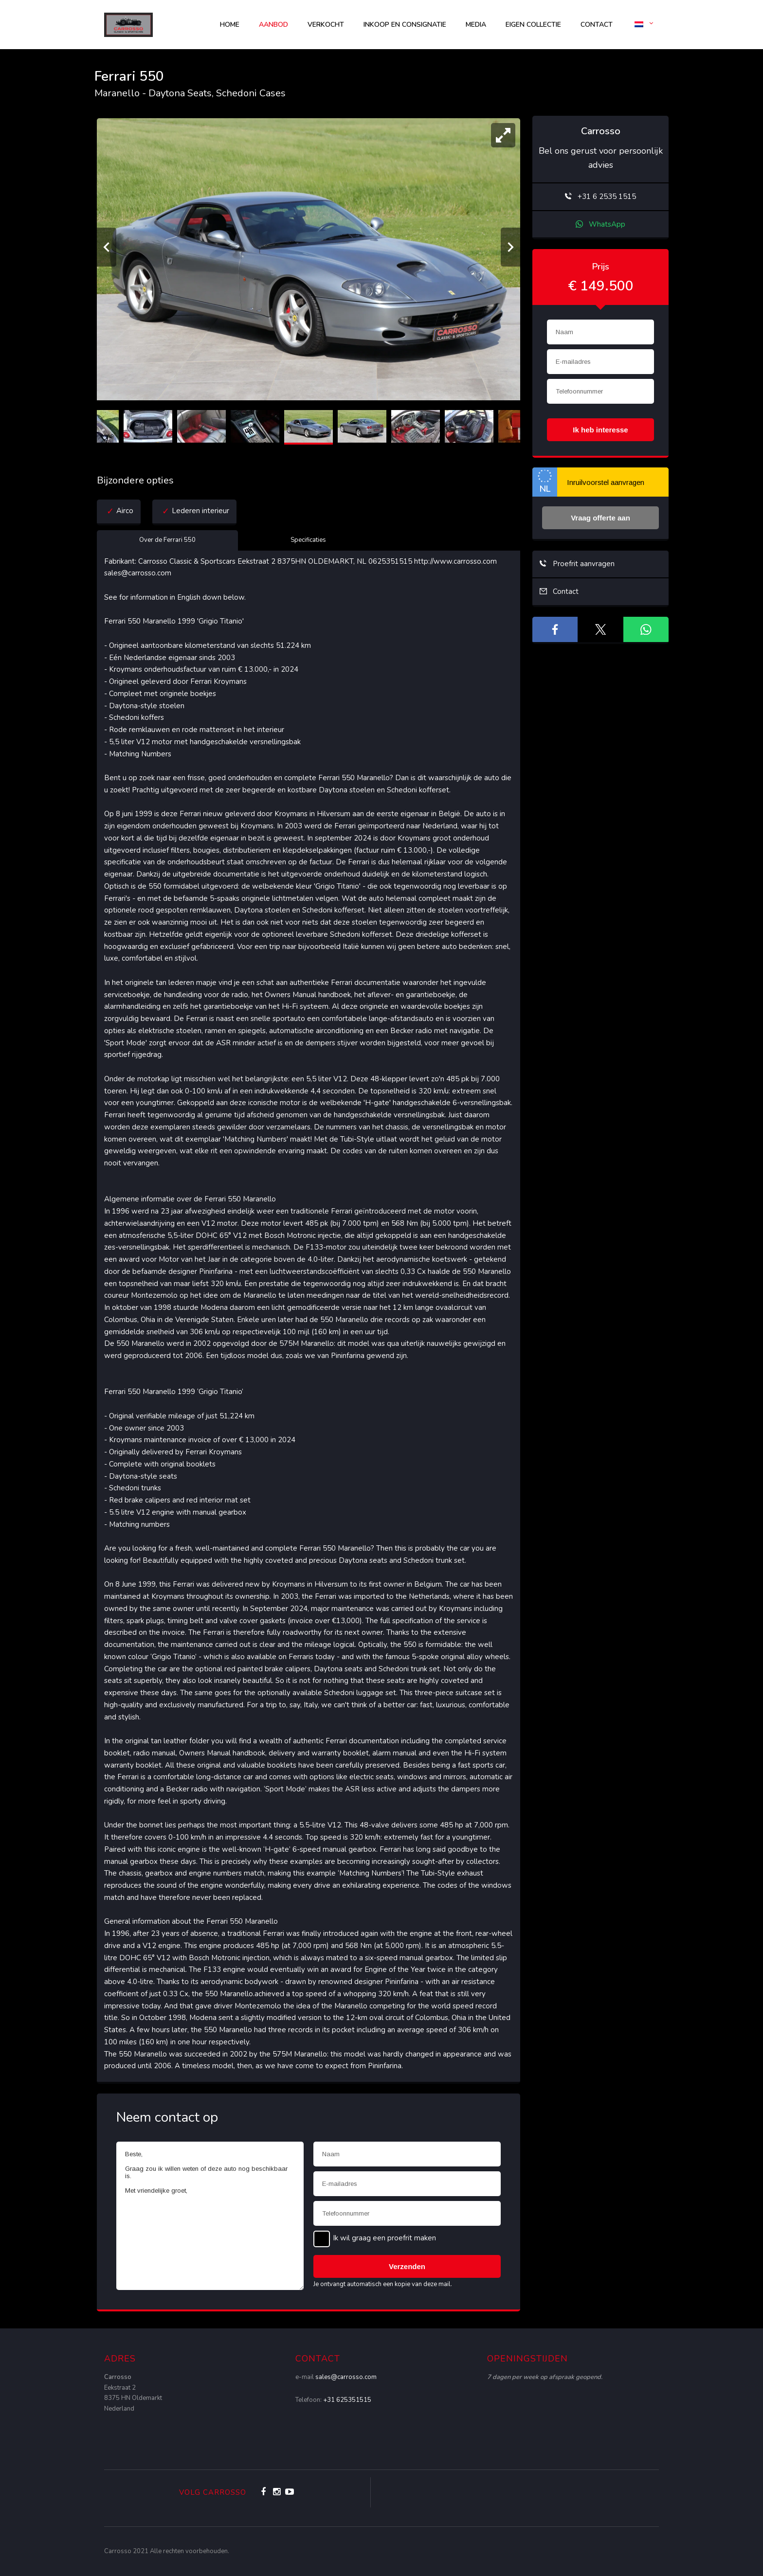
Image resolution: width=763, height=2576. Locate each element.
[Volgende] (510, 247)
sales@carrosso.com (346, 2377)
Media (476, 24)
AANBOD (273, 24)
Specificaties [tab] (308, 540)
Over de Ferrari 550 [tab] (167, 540)
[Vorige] (106, 247)
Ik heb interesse (600, 430)
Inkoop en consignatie (404, 24)
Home (229, 24)
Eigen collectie (533, 24)
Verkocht (326, 24)
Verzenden (407, 2266)
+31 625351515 (347, 2400)
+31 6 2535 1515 (600, 196)
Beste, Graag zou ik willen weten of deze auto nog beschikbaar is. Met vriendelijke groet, (210, 2216)
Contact (597, 24)
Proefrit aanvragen (577, 564)
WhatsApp (600, 224)
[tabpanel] (308, 1314)
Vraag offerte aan (600, 518)
